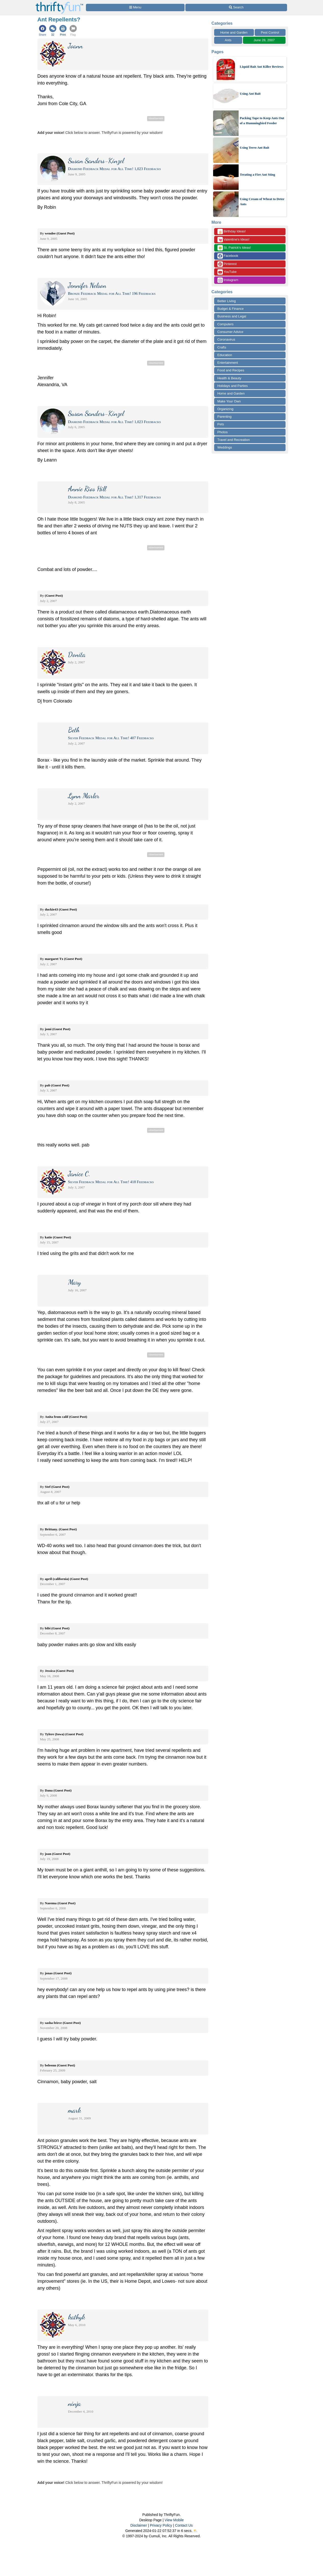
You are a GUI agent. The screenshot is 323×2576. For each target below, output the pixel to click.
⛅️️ (195, 2531)
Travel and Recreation (233, 440)
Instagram (227, 280)
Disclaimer (138, 2525)
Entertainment (227, 363)
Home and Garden (234, 32)
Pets (220, 424)
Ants (228, 40)
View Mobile (174, 2520)
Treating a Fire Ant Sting (257, 174)
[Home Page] (59, 3)
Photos (222, 432)
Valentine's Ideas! (233, 239)
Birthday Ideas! (231, 231)
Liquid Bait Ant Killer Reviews (262, 66)
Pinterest (227, 264)
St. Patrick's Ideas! (234, 247)
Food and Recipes (230, 370)
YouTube (227, 272)
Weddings (224, 447)
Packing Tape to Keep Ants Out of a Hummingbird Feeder (262, 120)
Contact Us (184, 2525)
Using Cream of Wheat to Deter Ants (262, 201)
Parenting (224, 416)
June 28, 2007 (264, 40)
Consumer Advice (230, 332)
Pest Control (270, 32)
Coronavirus (226, 339)
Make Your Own (229, 401)
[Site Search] (236, 7)
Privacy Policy (161, 2525)
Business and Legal (231, 316)
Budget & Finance (230, 309)
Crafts (221, 347)
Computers (225, 324)
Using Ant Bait (250, 93)
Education (224, 355)
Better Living (226, 301)
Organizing (225, 409)
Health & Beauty (229, 378)
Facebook (227, 256)
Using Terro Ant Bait (254, 147)
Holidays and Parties (232, 386)
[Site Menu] (135, 7)
